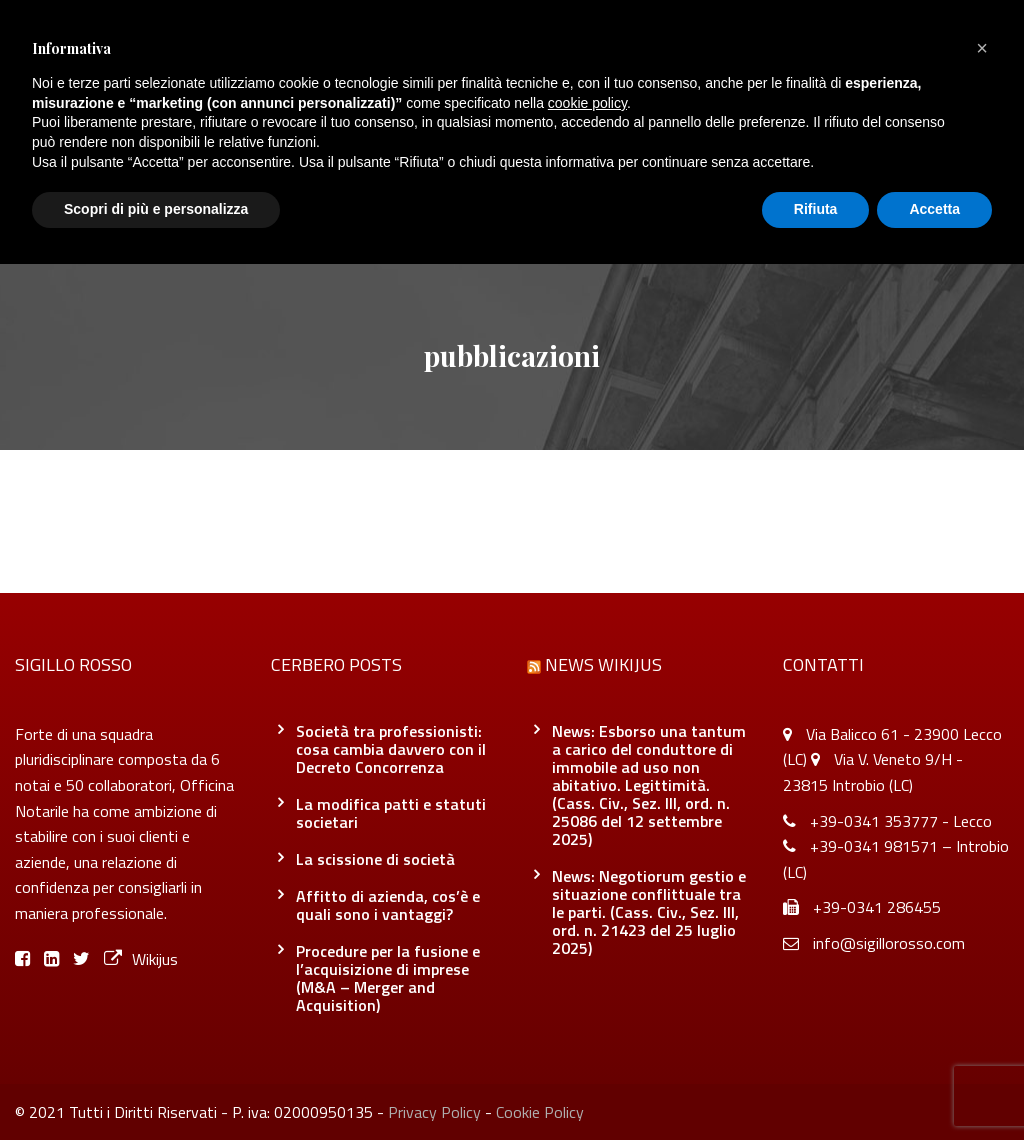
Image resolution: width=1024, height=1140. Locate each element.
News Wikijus (603, 664)
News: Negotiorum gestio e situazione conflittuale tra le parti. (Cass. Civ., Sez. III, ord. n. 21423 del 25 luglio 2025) (649, 912)
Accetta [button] (934, 209)
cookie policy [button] (587, 103)
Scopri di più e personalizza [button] (156, 209)
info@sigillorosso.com (889, 943)
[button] (982, 48)
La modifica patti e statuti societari (391, 813)
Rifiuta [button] (816, 209)
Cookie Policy (540, 1112)
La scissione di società (375, 859)
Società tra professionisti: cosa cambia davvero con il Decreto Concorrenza (391, 749)
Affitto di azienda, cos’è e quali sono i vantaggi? (388, 905)
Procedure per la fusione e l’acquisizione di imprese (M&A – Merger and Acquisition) (388, 978)
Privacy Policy (434, 1112)
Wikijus (141, 959)
